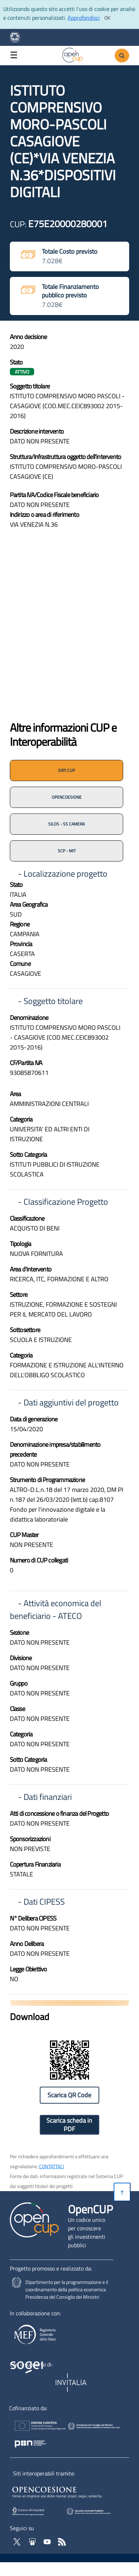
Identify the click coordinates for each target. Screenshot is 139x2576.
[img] (69, 630)
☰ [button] (14, 55)
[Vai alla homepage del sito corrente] (72, 54)
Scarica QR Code (69, 2095)
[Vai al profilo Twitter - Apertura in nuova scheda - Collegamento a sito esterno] (18, 2541)
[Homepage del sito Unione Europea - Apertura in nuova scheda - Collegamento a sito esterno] (35, 2427)
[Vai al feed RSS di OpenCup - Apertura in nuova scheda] (62, 2541)
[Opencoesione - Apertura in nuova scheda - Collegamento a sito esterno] (65, 2491)
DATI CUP (66, 770)
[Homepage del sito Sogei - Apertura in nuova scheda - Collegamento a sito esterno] (31, 2382)
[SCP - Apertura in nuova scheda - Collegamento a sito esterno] (98, 2511)
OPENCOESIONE (67, 797)
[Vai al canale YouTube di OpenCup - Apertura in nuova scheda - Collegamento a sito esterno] (48, 2541)
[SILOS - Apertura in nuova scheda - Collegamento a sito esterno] (35, 2511)
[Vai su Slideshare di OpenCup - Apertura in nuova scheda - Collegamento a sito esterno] (33, 2541)
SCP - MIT (67, 850)
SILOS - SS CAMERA (66, 824)
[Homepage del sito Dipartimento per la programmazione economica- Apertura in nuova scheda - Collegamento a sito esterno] (18, 37)
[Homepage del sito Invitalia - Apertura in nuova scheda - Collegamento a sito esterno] (72, 2382)
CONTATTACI (51, 2166)
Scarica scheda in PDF (69, 2125)
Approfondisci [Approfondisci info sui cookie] (84, 17)
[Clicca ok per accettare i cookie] (107, 18)
